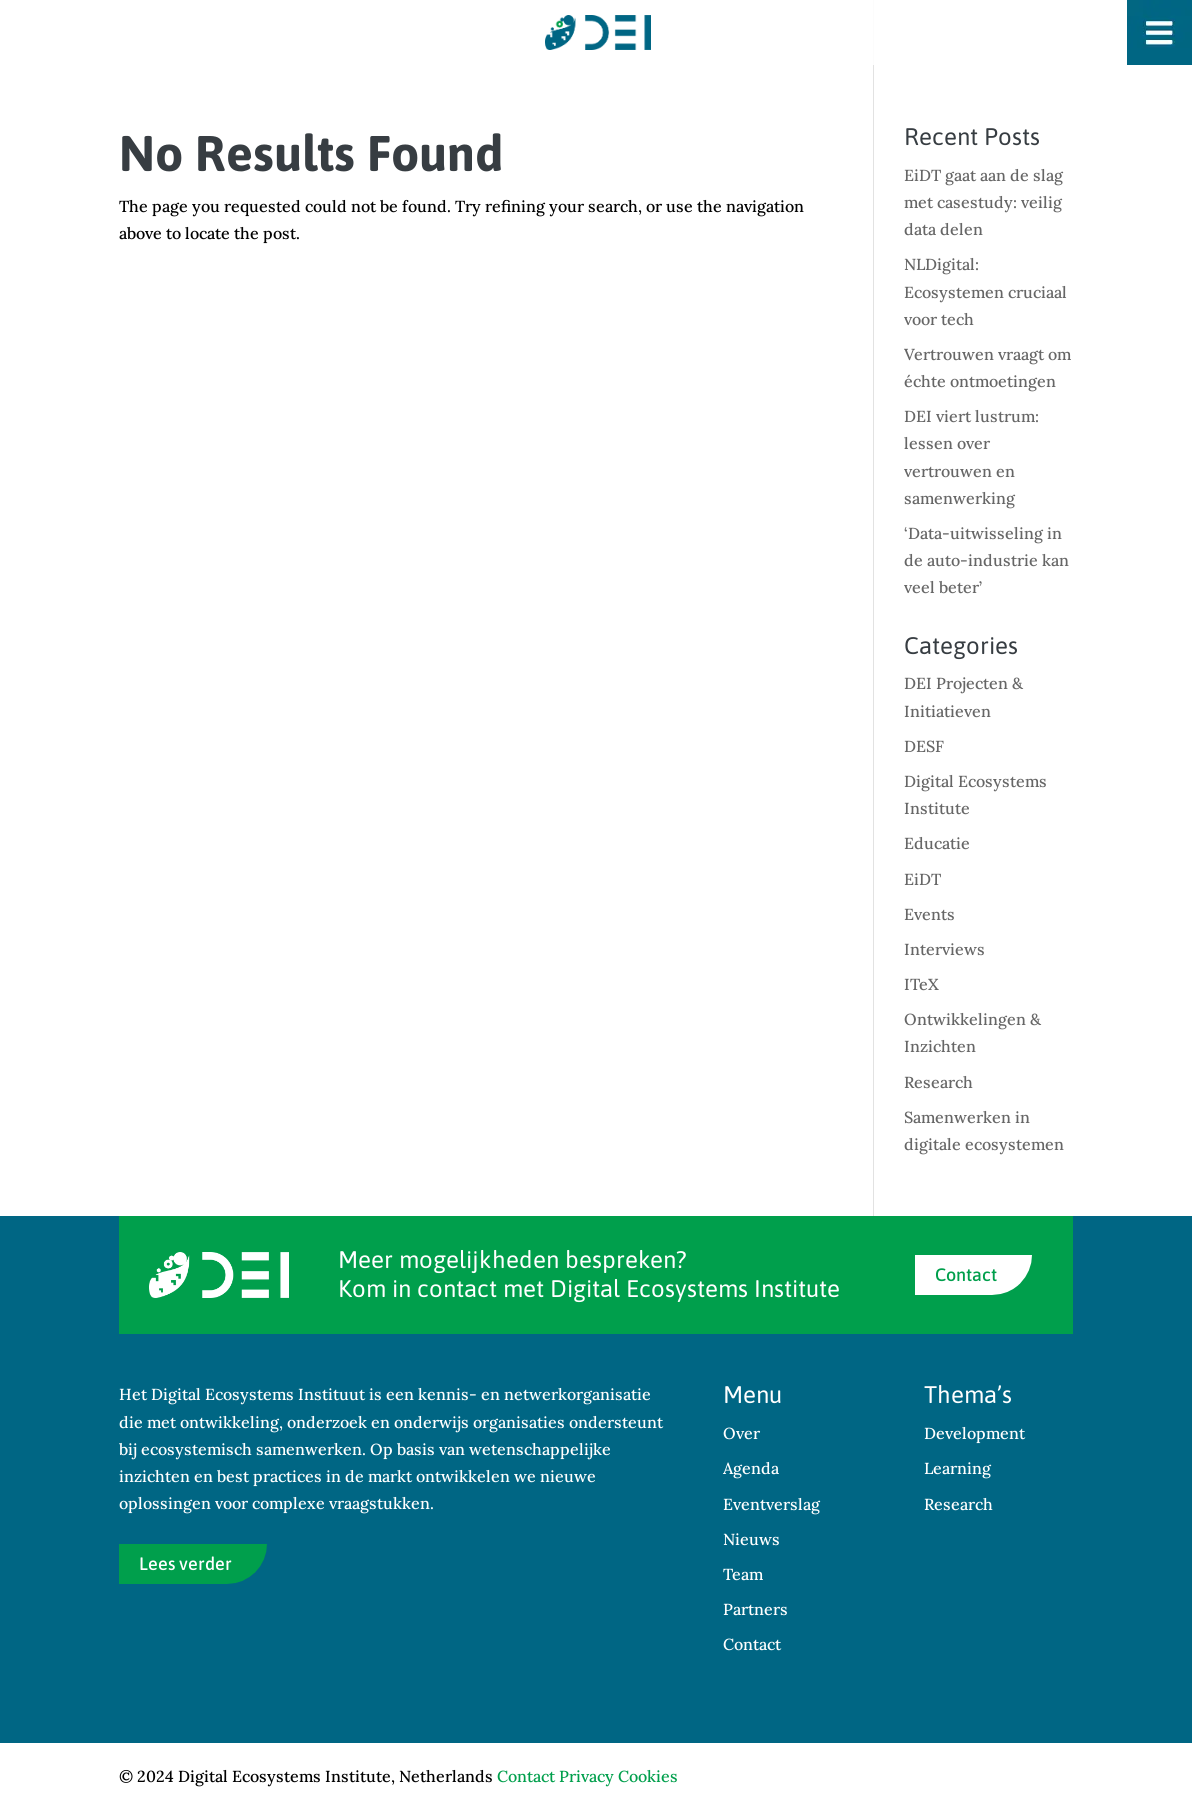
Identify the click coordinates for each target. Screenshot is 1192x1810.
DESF (924, 746)
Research (938, 1082)
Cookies (648, 1776)
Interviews (944, 949)
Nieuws (751, 1539)
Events (929, 914)
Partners (755, 1609)
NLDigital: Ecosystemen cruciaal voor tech (985, 291)
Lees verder (185, 1563)
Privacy (586, 1776)
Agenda (751, 1468)
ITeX (921, 984)
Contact (966, 1274)
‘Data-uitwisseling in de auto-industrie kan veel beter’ (986, 560)
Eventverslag (771, 1504)
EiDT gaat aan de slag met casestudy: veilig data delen (983, 202)
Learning (957, 1468)
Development (974, 1433)
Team (743, 1574)
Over (741, 1433)
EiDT (922, 879)
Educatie (937, 843)
